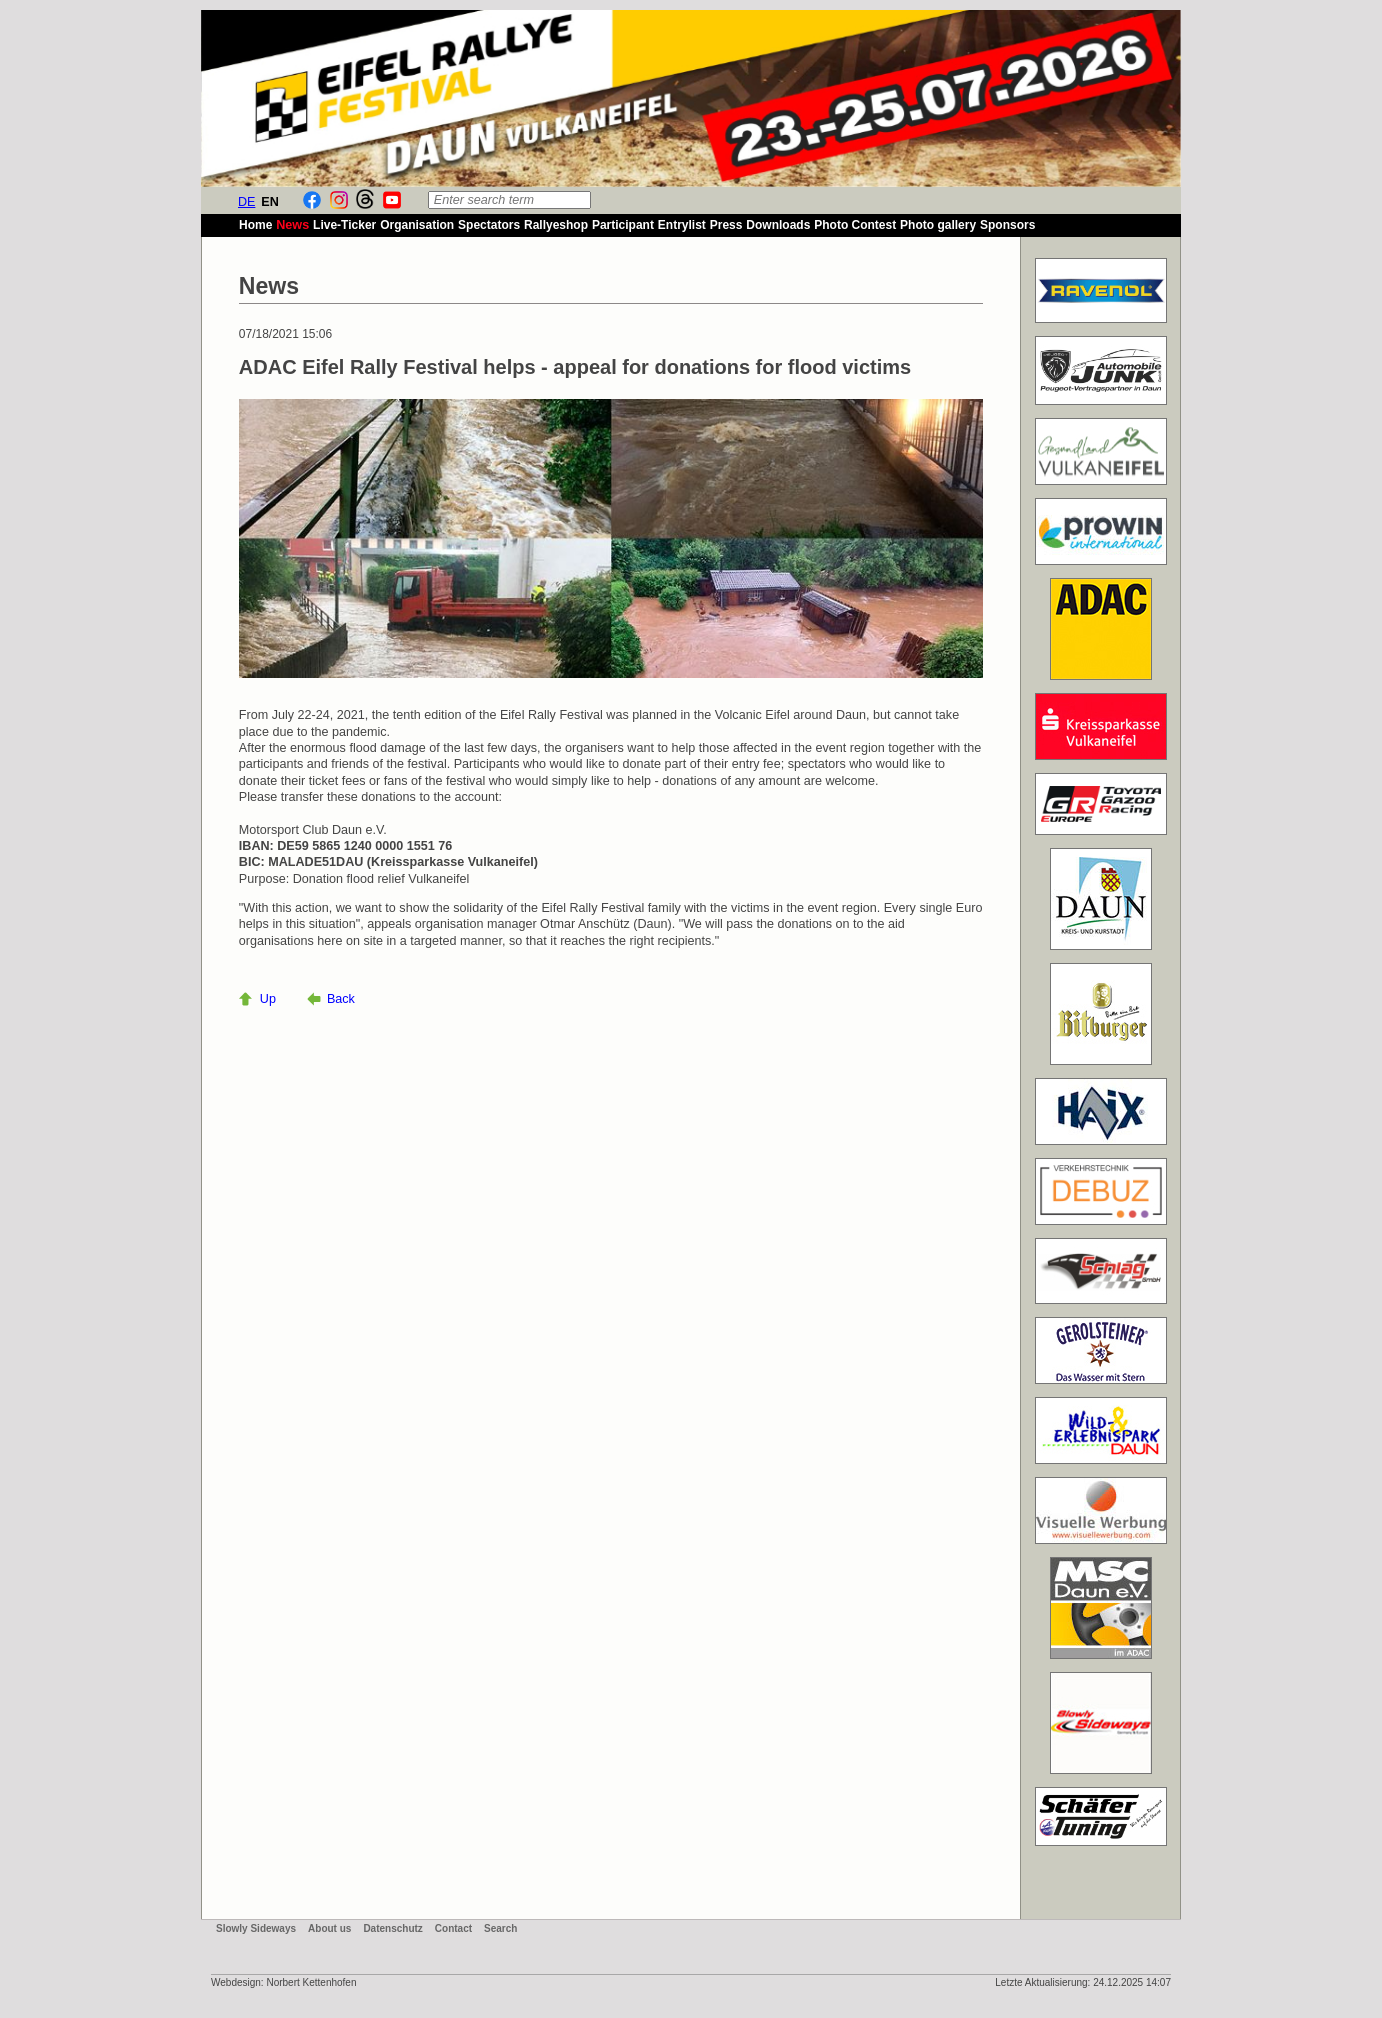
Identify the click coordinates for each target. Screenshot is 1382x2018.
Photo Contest (855, 225)
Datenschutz (392, 1928)
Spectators (489, 225)
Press (726, 225)
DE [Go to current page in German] (247, 202)
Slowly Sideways (256, 1928)
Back (341, 999)
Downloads (778, 225)
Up (268, 999)
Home (255, 225)
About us (329, 1928)
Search (500, 1928)
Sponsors (1007, 225)
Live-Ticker (344, 225)
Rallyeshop (556, 225)
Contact (453, 1928)
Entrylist (682, 225)
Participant (623, 225)
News (292, 225)
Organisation (417, 225)
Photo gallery (938, 225)
